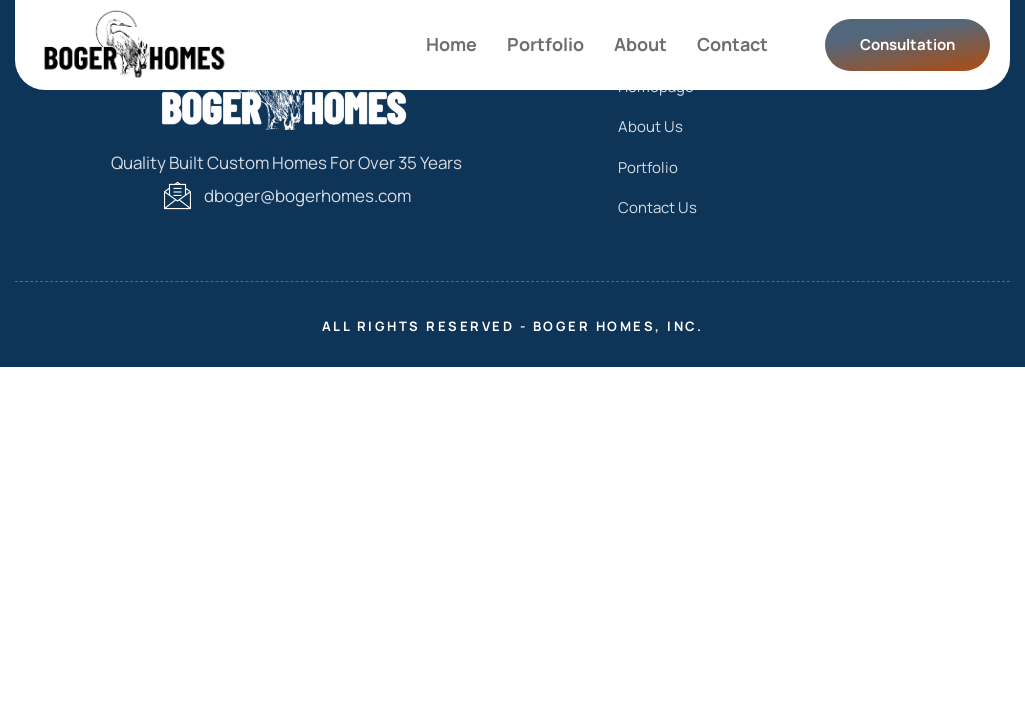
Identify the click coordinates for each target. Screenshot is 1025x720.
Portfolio (545, 44)
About (640, 44)
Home (451, 44)
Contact (732, 44)
